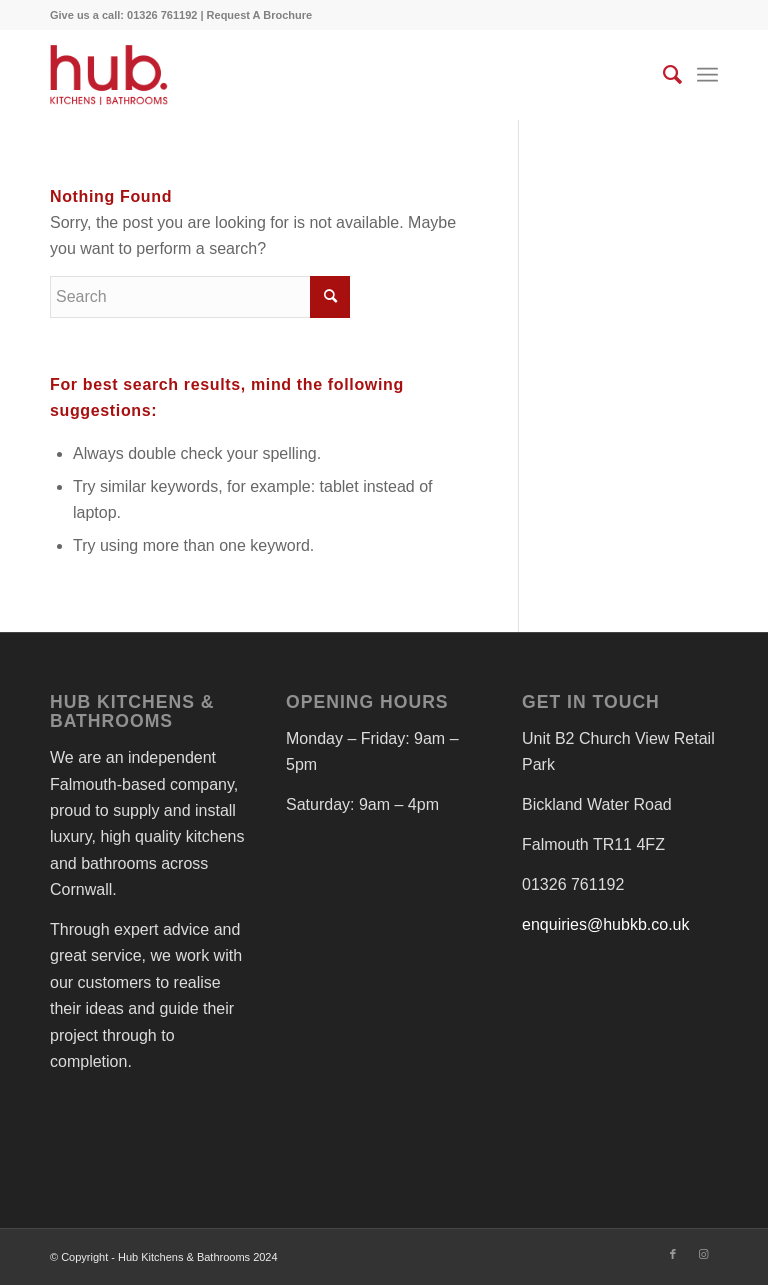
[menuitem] (663, 75)
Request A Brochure (260, 15)
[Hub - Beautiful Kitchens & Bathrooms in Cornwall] (109, 75)
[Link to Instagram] (703, 1254)
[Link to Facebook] (673, 1254)
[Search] (663, 75)
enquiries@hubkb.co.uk (605, 924)
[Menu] (707, 75)
